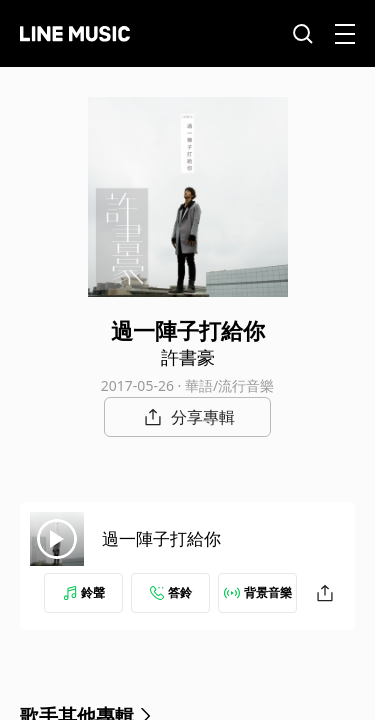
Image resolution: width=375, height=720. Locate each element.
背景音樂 (258, 592)
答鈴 (171, 592)
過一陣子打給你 (161, 538)
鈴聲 (84, 592)
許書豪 (188, 357)
